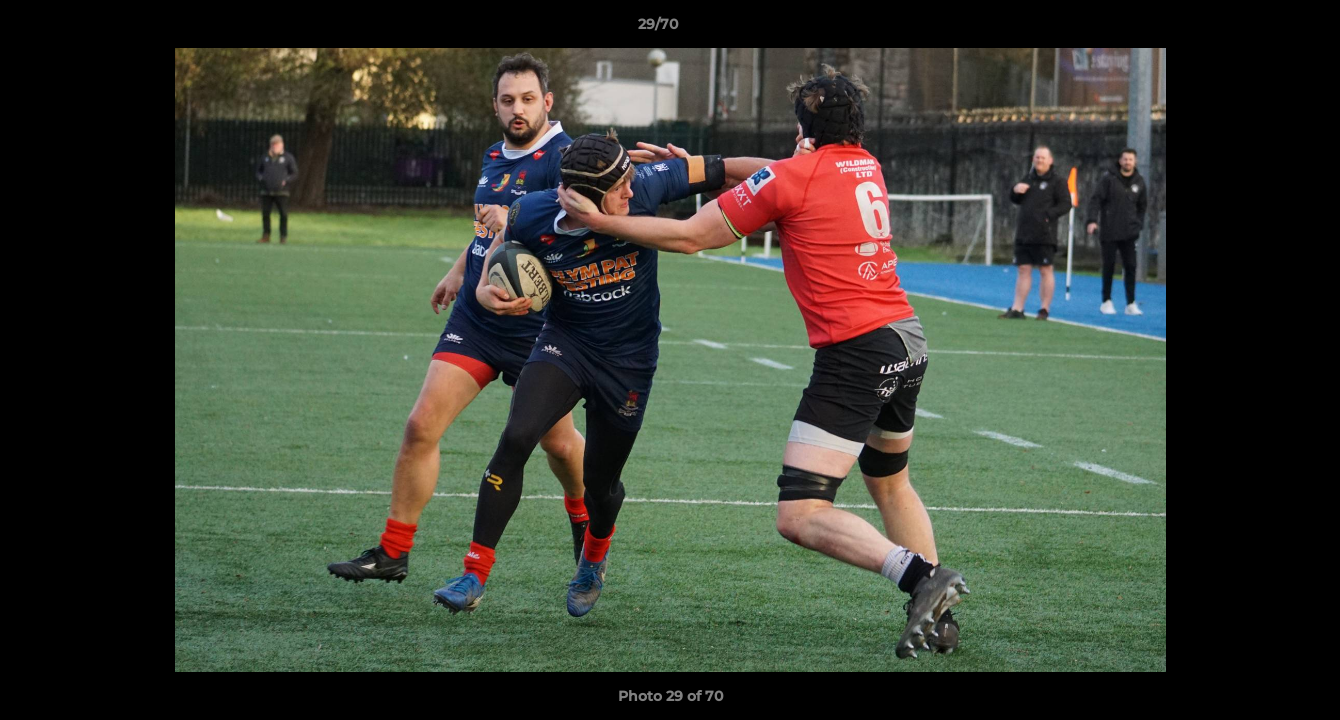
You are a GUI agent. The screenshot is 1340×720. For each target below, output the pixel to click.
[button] (1256, 29)
